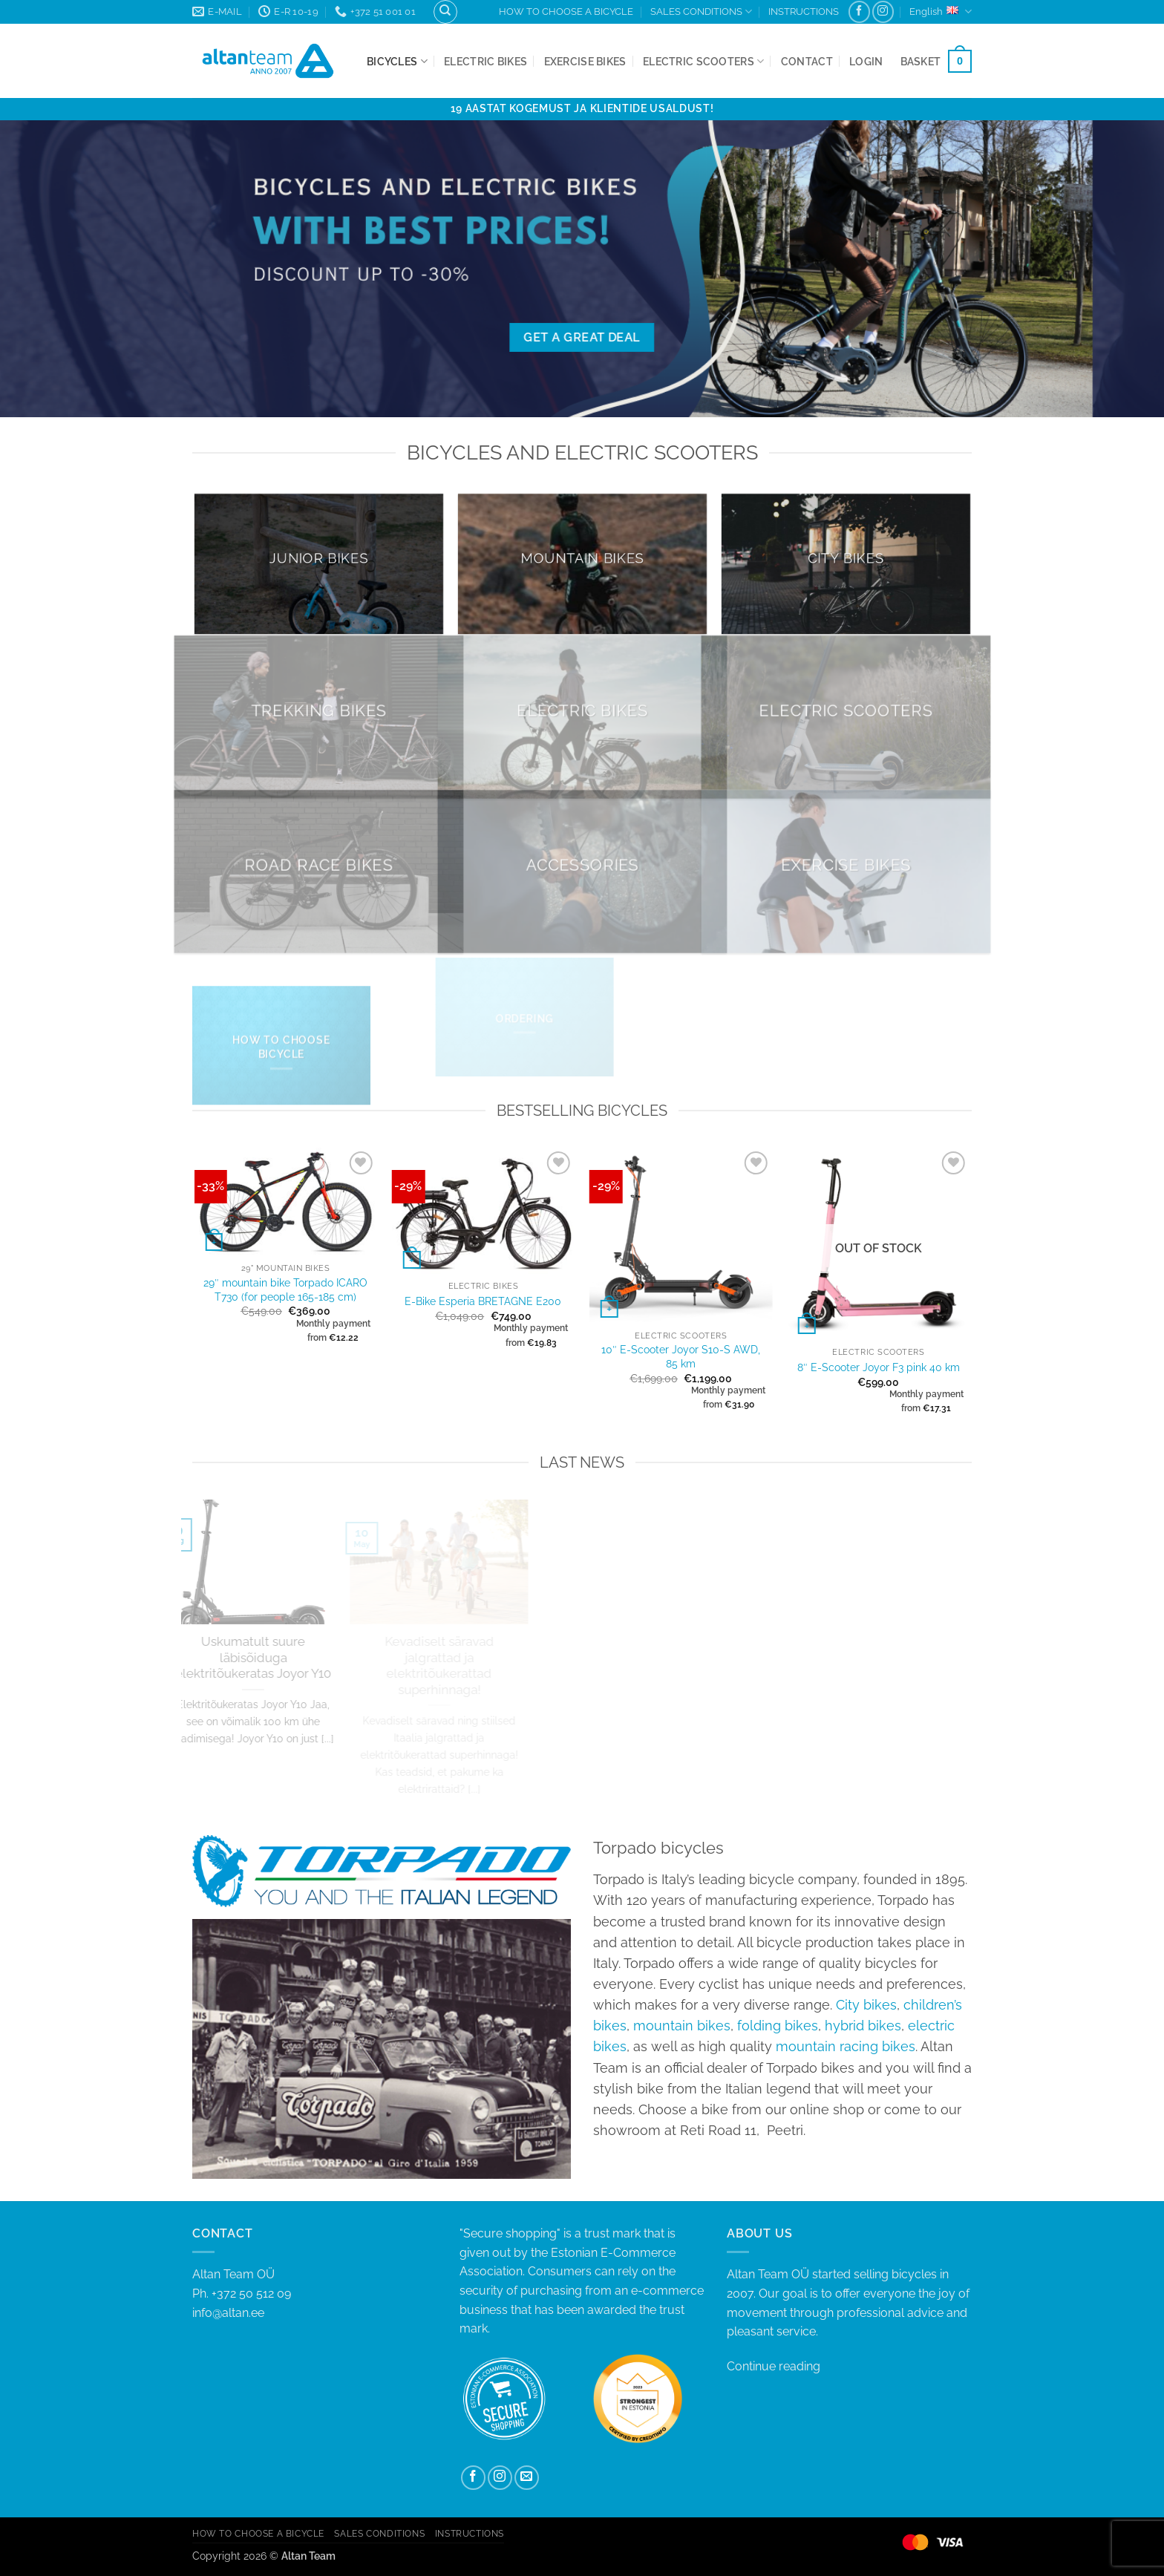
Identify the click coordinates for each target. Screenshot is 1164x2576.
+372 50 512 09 (251, 2293)
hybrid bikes (863, 2025)
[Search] (445, 12)
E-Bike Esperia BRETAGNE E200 (483, 1301)
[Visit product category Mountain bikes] (582, 563)
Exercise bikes (585, 61)
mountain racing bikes (845, 2046)
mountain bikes (681, 2025)
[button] (866, 61)
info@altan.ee (228, 2313)
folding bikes (777, 2025)
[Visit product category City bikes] (846, 563)
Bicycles (397, 61)
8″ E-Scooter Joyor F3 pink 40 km (878, 1367)
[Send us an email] (526, 2477)
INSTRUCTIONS (803, 11)
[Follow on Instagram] (883, 11)
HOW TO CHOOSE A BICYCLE (566, 11)
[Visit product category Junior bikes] (319, 563)
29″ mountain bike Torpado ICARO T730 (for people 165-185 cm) (285, 1289)
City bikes (866, 2005)
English (940, 11)
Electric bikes (485, 61)
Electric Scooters (703, 61)
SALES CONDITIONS (701, 11)
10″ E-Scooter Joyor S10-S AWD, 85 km (680, 1356)
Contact (807, 61)
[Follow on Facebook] (859, 11)
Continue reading (773, 2366)
